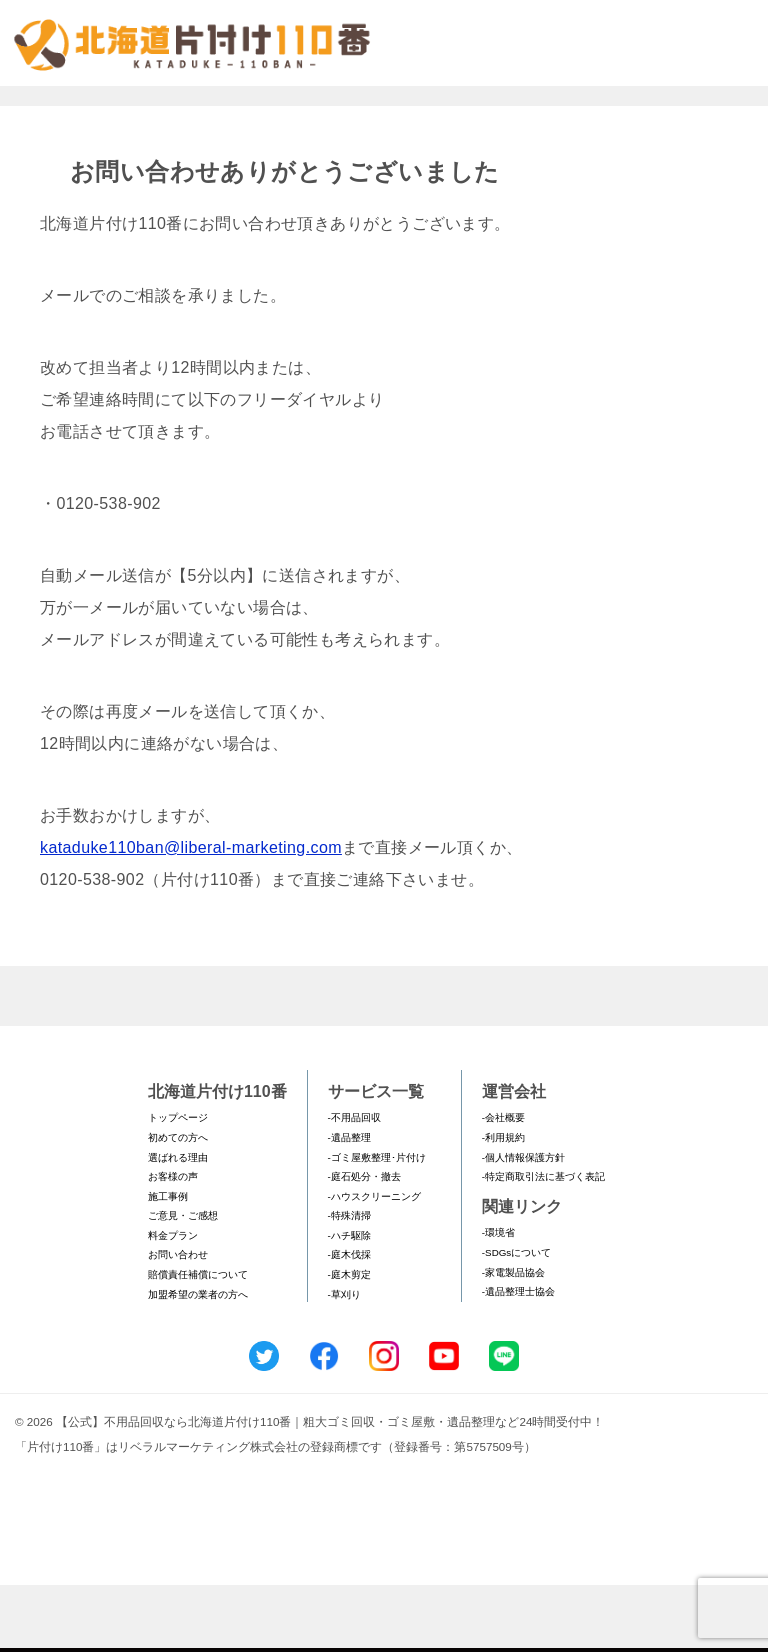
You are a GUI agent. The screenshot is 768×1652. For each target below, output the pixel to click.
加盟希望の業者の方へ (198, 1361)
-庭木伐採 (349, 1322)
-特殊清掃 (349, 1283)
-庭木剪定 (349, 1341)
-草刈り (344, 1361)
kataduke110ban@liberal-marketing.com (191, 914)
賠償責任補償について (198, 1341)
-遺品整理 (349, 1204)
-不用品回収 (354, 1185)
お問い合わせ (178, 1322)
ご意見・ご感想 (183, 1283)
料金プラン (173, 1302)
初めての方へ (178, 1204)
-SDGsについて (516, 1319)
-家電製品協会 (513, 1339)
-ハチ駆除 (349, 1302)
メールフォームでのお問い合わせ (588, 116)
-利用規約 (503, 1204)
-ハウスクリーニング (374, 1263)
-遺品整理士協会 (518, 1359)
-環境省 (498, 1300)
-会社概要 (503, 1185)
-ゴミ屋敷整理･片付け (377, 1224)
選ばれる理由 (178, 1224)
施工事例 (168, 1263)
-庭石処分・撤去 (364, 1243)
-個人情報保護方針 (523, 1224)
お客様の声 (173, 1243)
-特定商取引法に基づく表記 (543, 1243)
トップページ (178, 1185)
